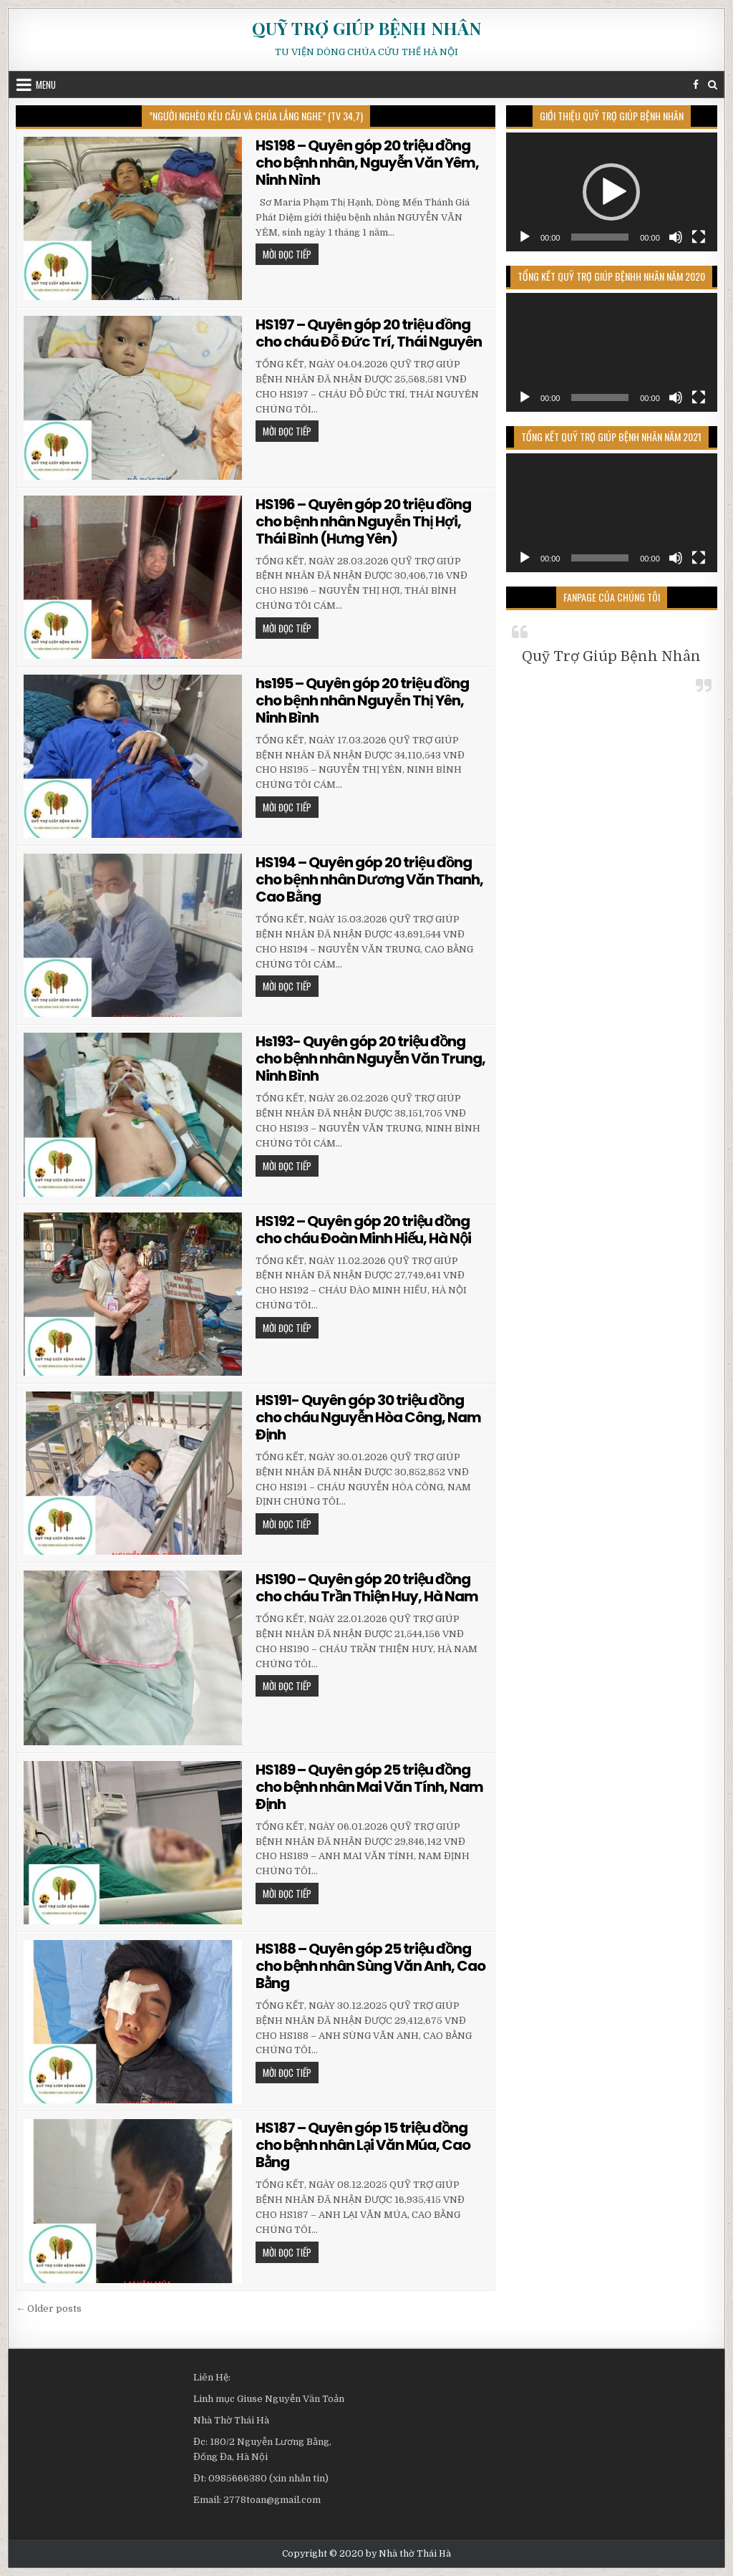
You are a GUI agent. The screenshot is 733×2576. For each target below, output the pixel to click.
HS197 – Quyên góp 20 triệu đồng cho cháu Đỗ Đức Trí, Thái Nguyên (369, 333)
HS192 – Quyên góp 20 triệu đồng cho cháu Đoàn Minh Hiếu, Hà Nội (363, 1229)
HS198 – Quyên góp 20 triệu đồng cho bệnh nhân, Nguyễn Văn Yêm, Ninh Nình (367, 162)
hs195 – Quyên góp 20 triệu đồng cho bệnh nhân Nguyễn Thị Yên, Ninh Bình (362, 700)
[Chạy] (525, 237)
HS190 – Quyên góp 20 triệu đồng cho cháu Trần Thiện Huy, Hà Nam (367, 1587)
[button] (611, 192)
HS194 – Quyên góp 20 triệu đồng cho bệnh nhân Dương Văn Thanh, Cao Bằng (369, 879)
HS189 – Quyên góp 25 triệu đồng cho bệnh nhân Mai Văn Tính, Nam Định (369, 1787)
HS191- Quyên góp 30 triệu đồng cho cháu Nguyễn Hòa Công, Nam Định (368, 1417)
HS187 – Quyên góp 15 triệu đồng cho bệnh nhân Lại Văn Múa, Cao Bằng (363, 2145)
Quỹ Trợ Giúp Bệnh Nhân (611, 656)
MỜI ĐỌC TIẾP (291, 255)
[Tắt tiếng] (676, 237)
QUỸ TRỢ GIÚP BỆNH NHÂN (366, 27)
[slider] (599, 237)
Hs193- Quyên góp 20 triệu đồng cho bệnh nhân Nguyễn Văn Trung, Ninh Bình (370, 1058)
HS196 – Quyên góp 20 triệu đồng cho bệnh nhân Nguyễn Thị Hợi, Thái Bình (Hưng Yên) (363, 521)
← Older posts (49, 2308)
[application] (611, 191)
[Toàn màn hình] (698, 237)
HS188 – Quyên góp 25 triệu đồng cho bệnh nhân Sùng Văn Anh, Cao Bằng (370, 1966)
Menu (46, 84)
